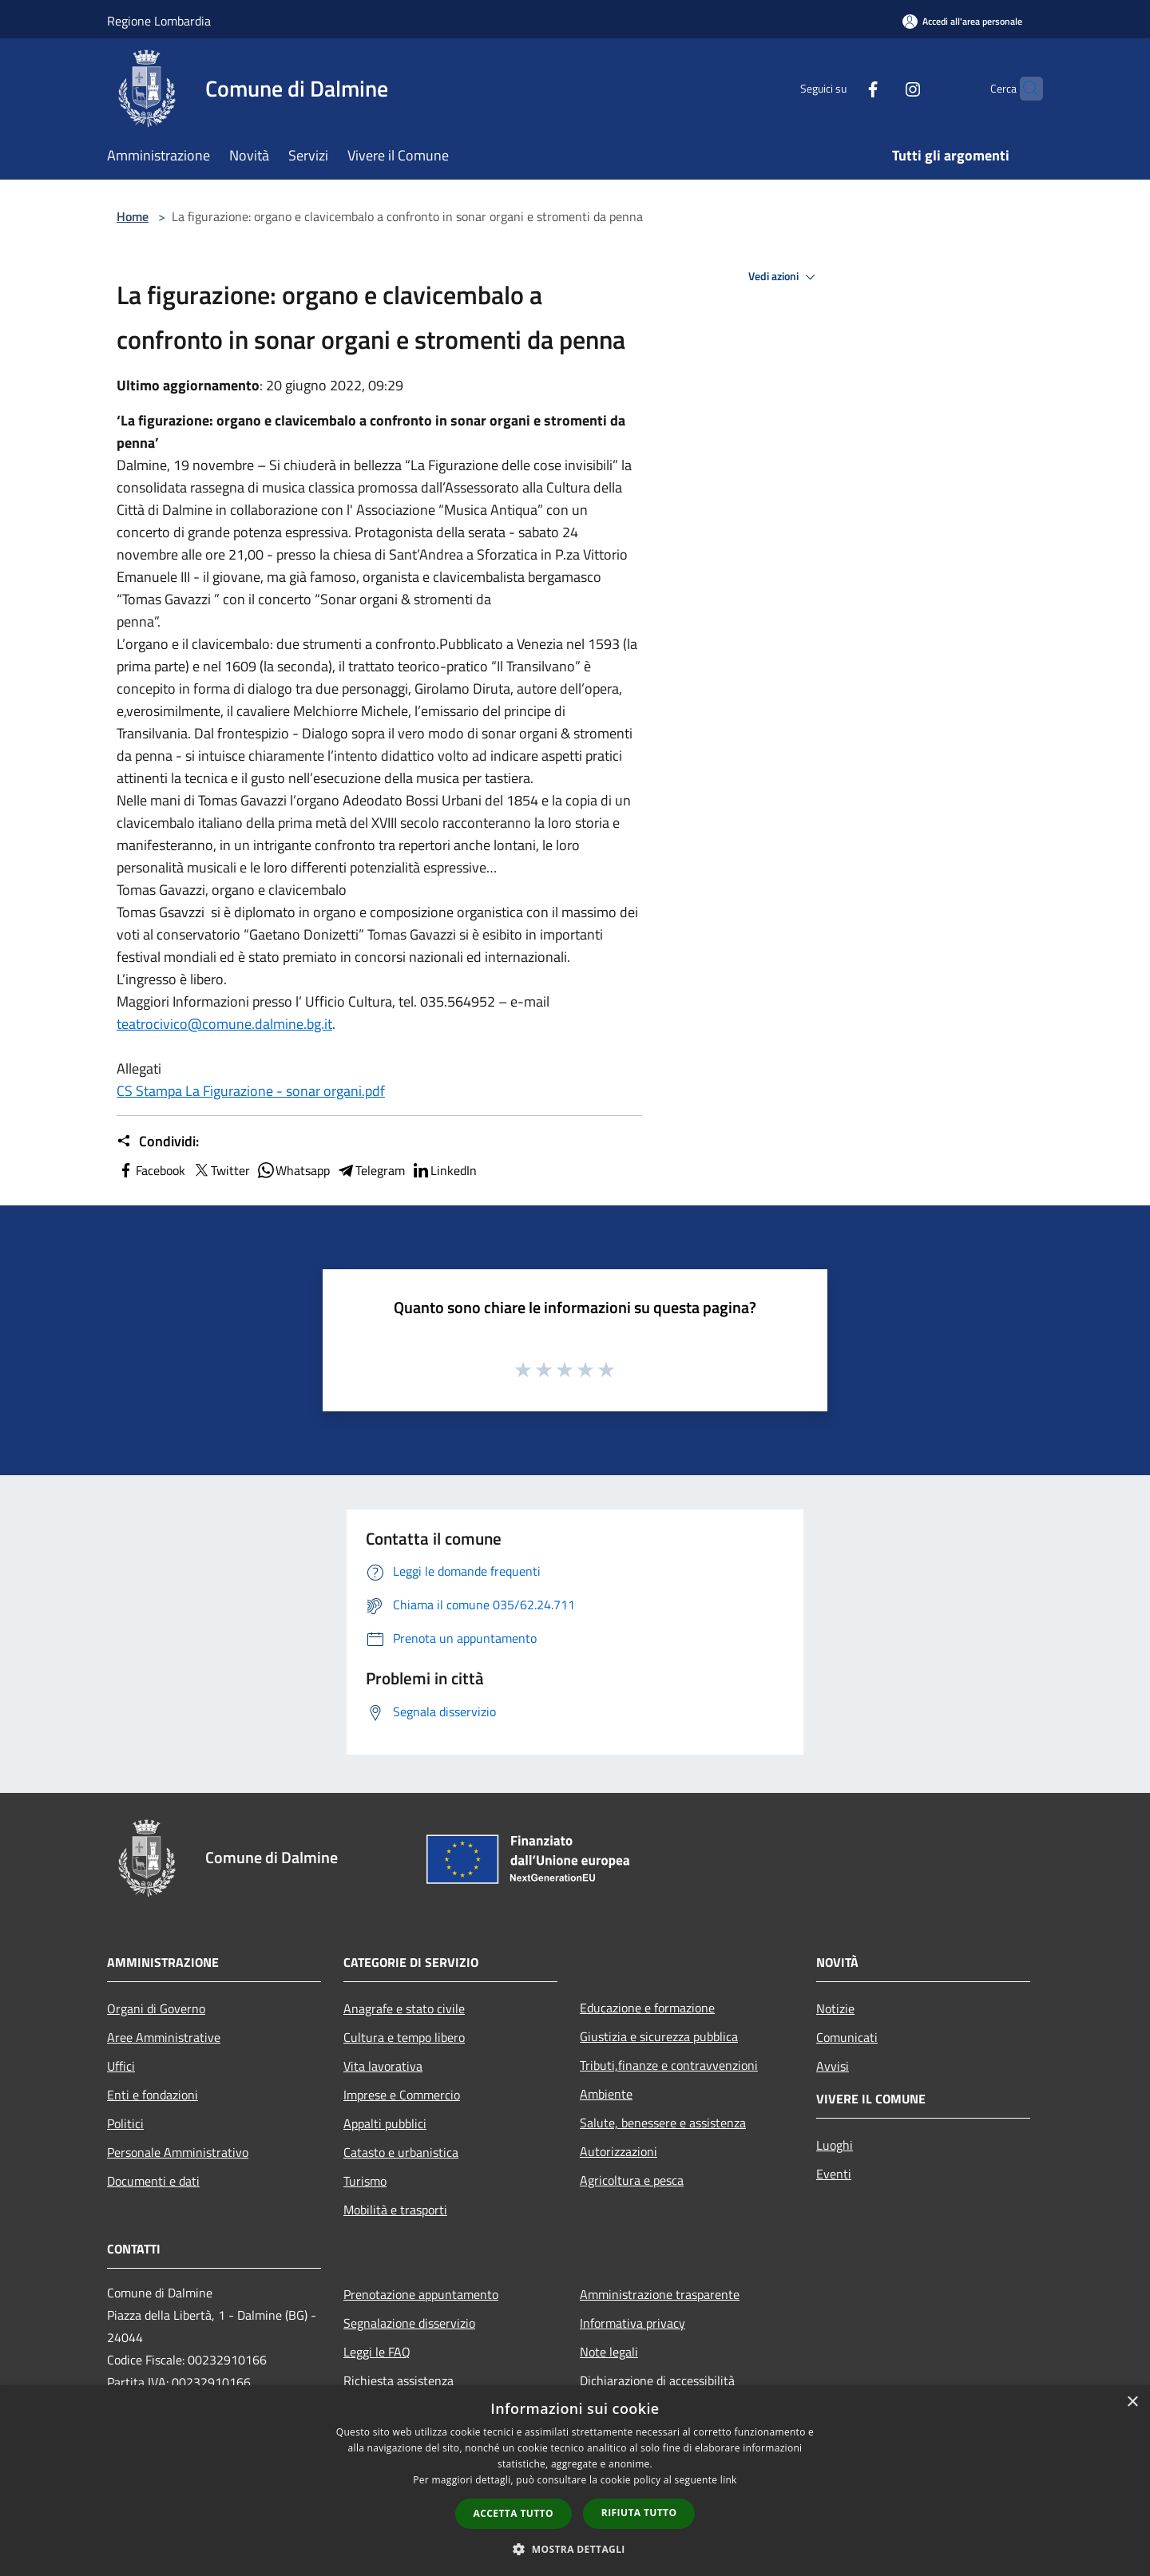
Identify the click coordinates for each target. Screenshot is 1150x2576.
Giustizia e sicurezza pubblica (659, 2036)
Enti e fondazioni (152, 2094)
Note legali (609, 2351)
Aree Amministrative (163, 2037)
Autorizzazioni (618, 2151)
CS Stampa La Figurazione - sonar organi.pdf (251, 1091)
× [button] (1132, 2402)
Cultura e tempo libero (404, 2037)
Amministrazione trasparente (660, 2294)
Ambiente (606, 2093)
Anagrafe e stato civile (404, 2008)
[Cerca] (1024, 88)
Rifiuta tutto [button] (639, 2512)
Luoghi (834, 2145)
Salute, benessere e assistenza (663, 2122)
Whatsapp (293, 1170)
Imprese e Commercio (401, 2094)
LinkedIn (444, 1170)
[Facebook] (842, 88)
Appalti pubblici (384, 2123)
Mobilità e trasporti (395, 2209)
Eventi (833, 2173)
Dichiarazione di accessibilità (657, 2380)
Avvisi (832, 2065)
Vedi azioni (784, 277)
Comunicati (847, 2037)
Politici (125, 2123)
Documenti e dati (153, 2180)
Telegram (370, 1170)
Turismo (365, 2180)
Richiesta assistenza (398, 2380)
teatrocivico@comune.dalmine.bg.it (224, 1024)
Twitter (221, 1170)
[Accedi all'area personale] (962, 21)
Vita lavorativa (382, 2065)
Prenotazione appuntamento (420, 2294)
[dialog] (575, 2480)
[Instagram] (882, 88)
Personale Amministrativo (177, 2152)
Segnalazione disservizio (409, 2323)
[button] (575, 2549)
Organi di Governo (156, 2008)
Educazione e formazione (647, 2007)
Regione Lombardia (159, 20)
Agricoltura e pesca (632, 2180)
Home (133, 216)
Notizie (835, 2008)
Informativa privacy (632, 2323)
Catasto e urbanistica (400, 2152)
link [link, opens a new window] (728, 2480)
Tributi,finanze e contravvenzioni (669, 2065)
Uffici (121, 2065)
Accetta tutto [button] (513, 2513)
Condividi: (158, 1141)
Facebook (151, 1170)
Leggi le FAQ (376, 2351)
